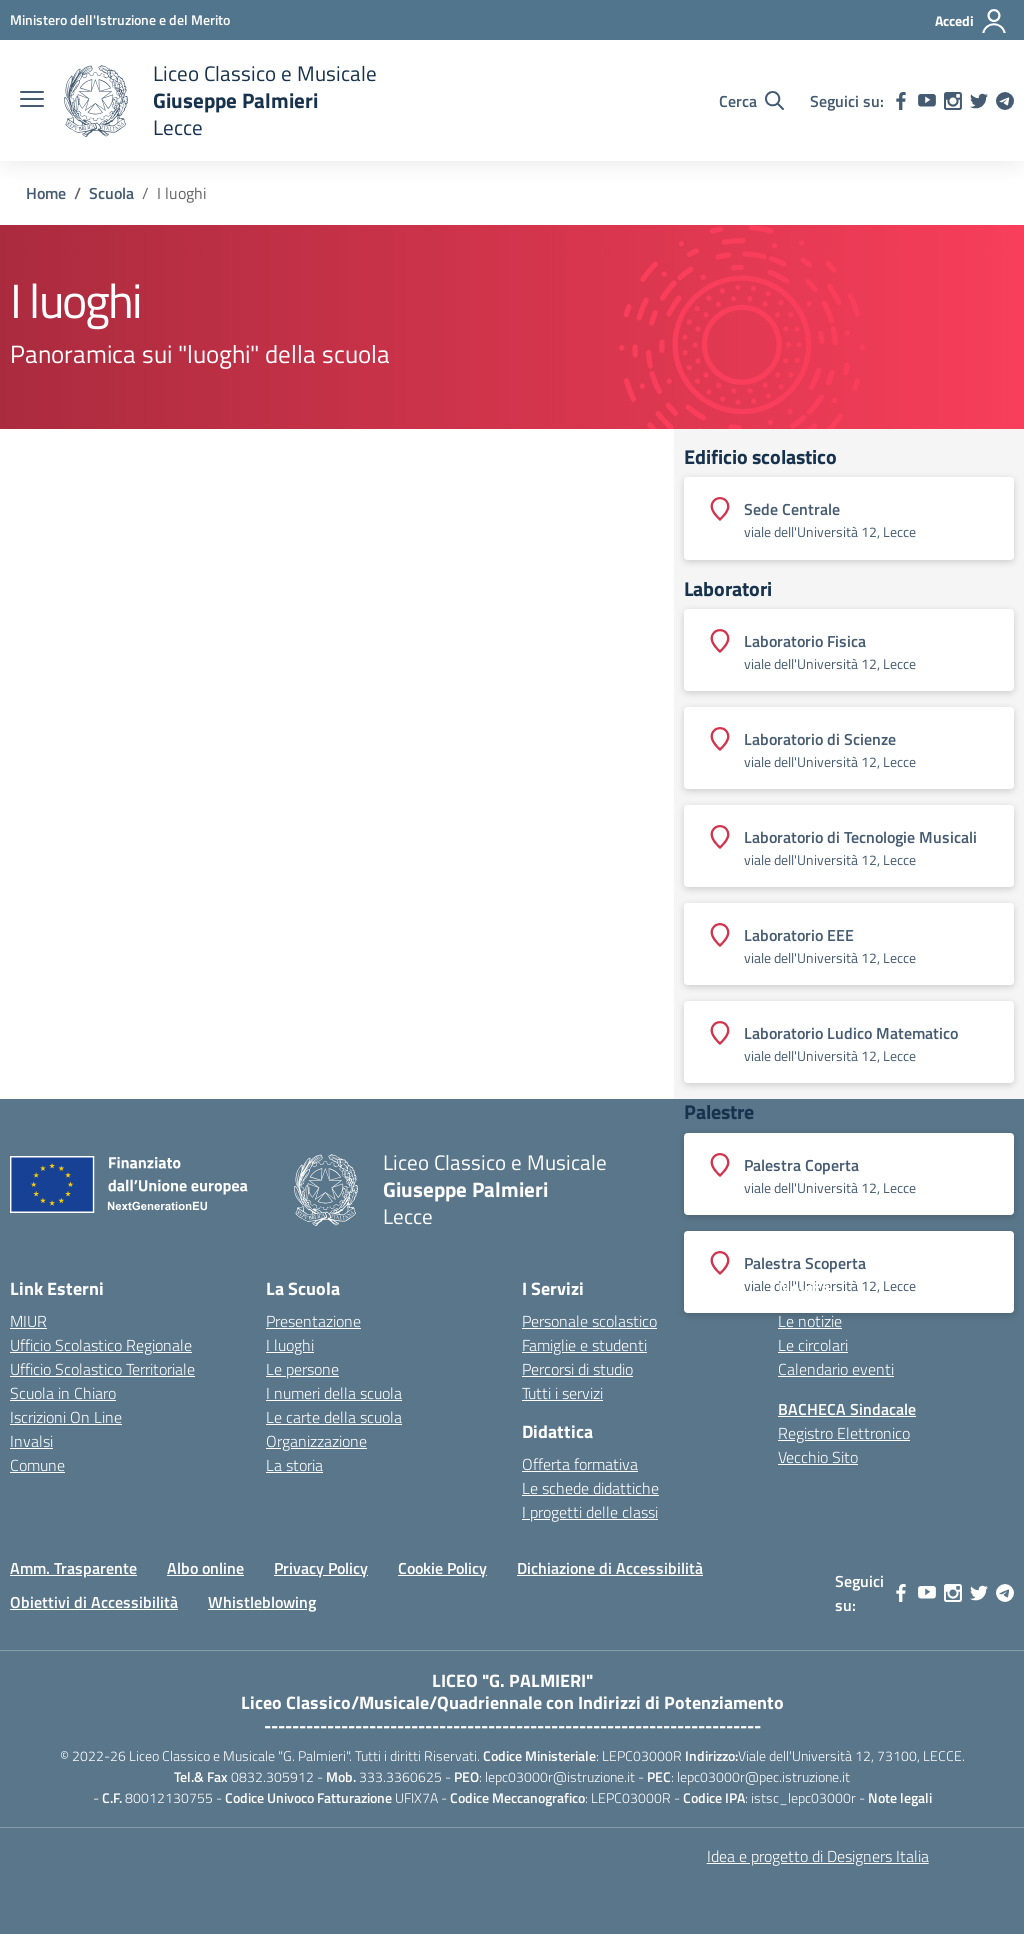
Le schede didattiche (590, 1488)
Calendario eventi (836, 1369)
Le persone (302, 1369)
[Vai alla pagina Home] (46, 193)
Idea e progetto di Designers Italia (818, 1856)
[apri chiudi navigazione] (32, 101)
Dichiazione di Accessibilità (610, 1568)
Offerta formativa (580, 1464)
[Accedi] (971, 21)
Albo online (205, 1568)
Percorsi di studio (577, 1369)
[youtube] (927, 101)
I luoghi (290, 1345)
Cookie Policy (442, 1568)
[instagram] (953, 101)
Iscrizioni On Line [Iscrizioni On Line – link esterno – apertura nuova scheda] (66, 1417)
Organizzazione (316, 1441)
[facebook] (901, 101)
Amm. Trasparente (73, 1568)
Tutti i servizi (562, 1393)
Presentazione (313, 1321)
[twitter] (979, 101)
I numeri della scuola (334, 1393)
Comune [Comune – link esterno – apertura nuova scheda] (37, 1465)
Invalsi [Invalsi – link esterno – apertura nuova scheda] (31, 1441)
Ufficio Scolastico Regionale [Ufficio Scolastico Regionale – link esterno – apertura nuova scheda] (101, 1345)
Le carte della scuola (334, 1417)
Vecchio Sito (818, 1457)
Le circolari (813, 1345)
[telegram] (1005, 101)
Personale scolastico (589, 1321)
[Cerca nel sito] (751, 101)
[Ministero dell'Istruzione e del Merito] (120, 19)
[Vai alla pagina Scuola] (111, 193)
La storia (294, 1465)
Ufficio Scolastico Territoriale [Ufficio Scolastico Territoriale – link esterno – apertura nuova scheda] (102, 1369)
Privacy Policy (321, 1568)
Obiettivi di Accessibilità (94, 1602)
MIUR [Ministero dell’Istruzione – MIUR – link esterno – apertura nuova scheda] (28, 1321)
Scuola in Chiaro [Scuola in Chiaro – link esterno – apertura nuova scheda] (63, 1393)
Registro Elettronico (844, 1433)
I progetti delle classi (590, 1512)
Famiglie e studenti (584, 1345)
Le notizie (810, 1321)
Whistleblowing (262, 1602)
